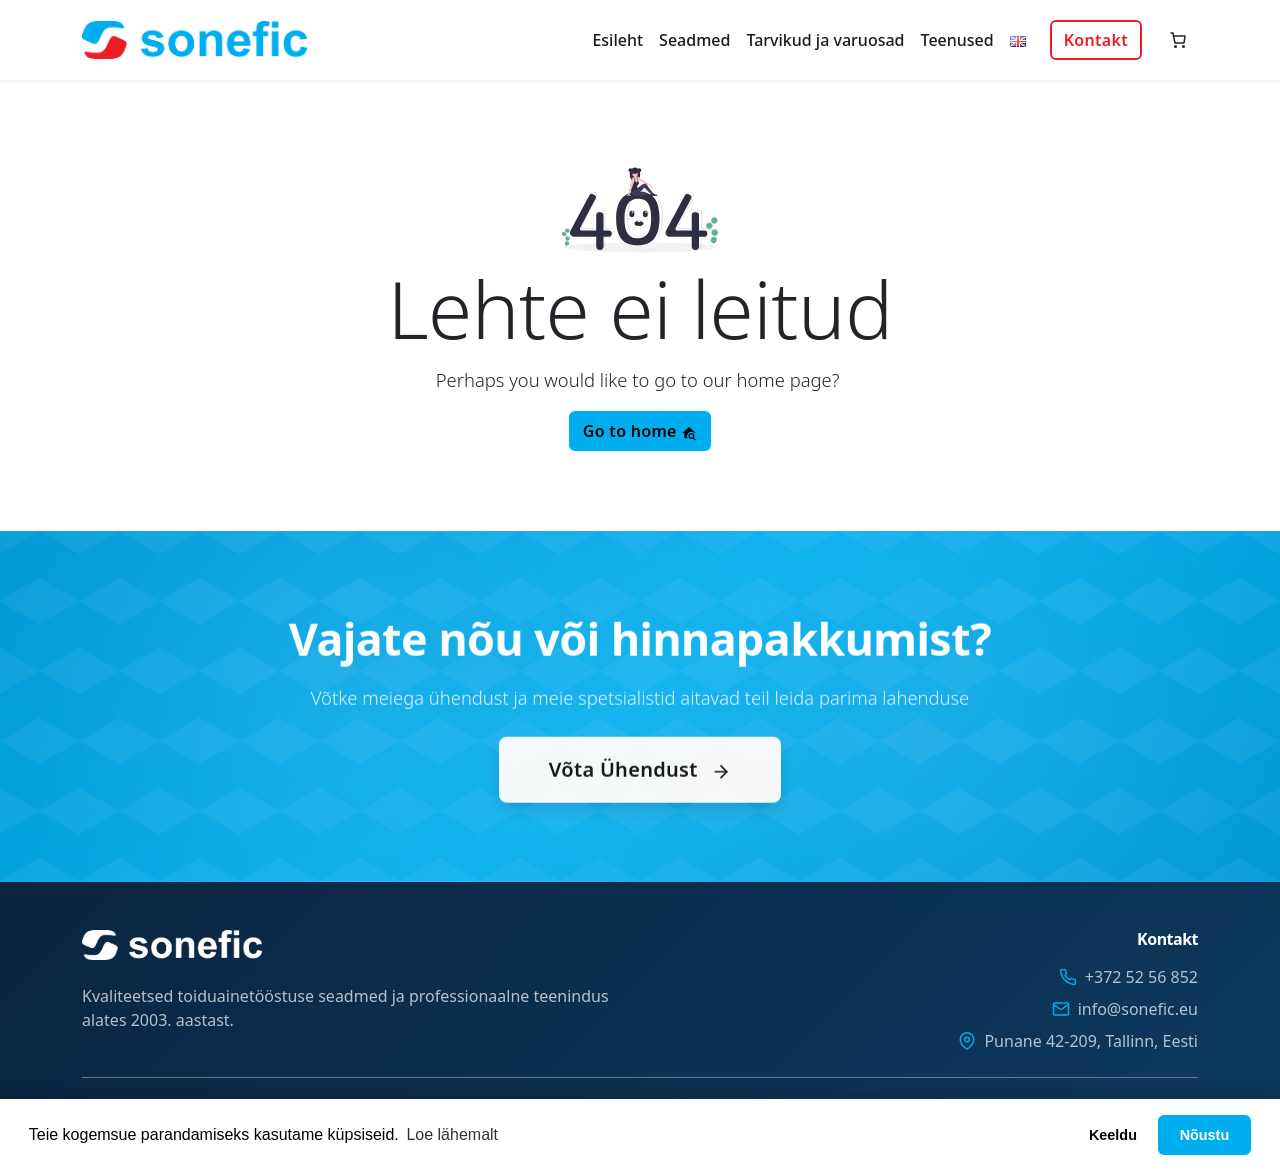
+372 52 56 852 (1141, 977)
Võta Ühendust (640, 806)
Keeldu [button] (1113, 1135)
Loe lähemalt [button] (452, 1134)
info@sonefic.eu (1138, 1009)
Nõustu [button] (1205, 1135)
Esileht (617, 40)
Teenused (957, 40)
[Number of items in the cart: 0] (1178, 40)
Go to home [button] (640, 431)
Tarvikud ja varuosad (825, 40)
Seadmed (694, 40)
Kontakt (1096, 40)
